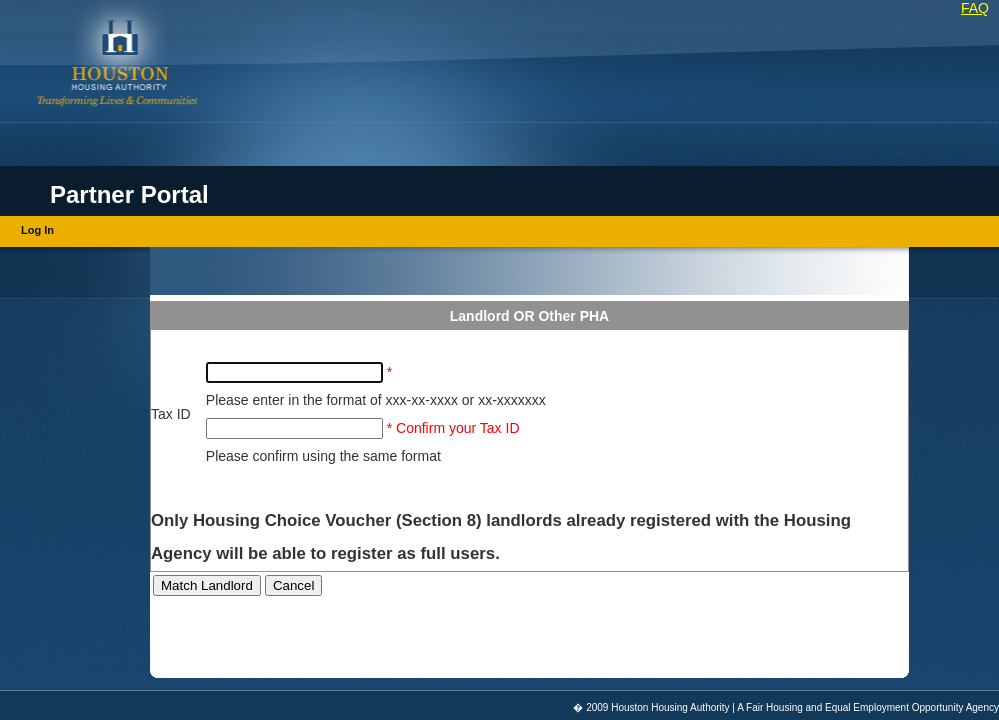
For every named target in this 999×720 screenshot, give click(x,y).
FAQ (975, 8)
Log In (37, 230)
